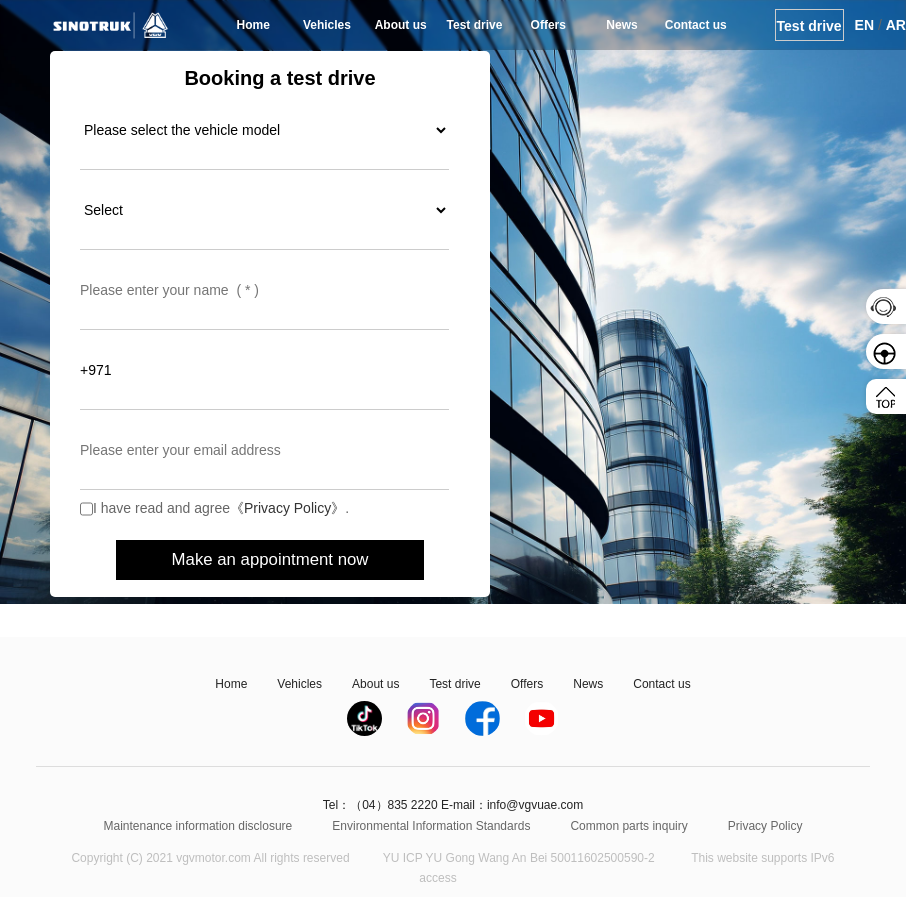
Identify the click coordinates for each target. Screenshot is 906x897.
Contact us (696, 25)
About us (401, 25)
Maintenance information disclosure (198, 826)
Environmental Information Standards (431, 826)
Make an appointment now (270, 559)
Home (253, 25)
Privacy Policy (765, 826)
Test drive (475, 25)
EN (864, 25)
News (621, 25)
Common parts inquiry (628, 826)
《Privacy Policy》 (287, 508)
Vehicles (327, 25)
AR (896, 25)
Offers (548, 25)
